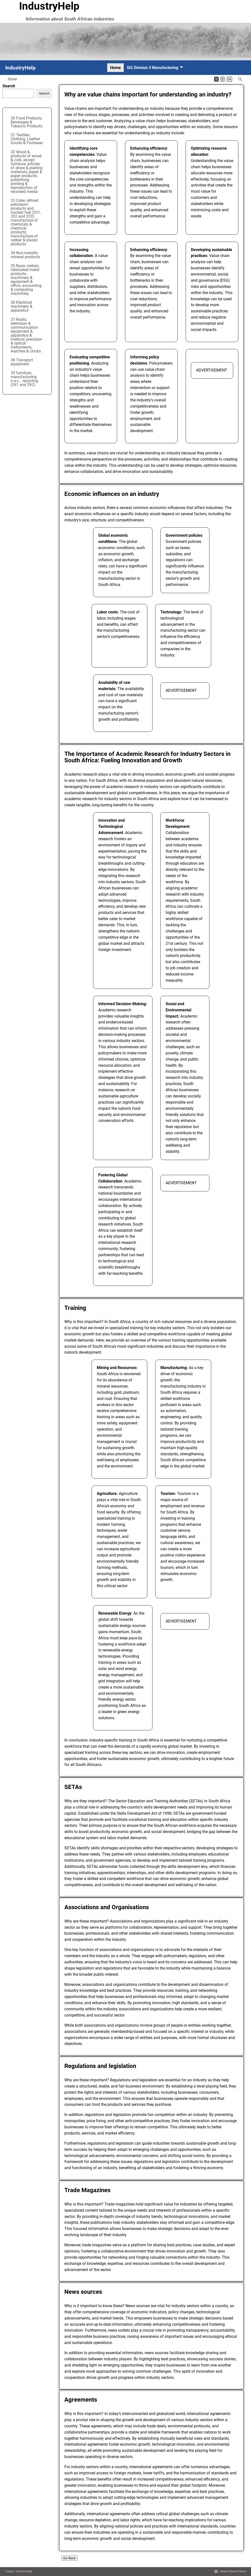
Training (75, 1307)
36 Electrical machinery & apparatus (21, 306)
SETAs (73, 1787)
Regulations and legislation (100, 2066)
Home (115, 67)
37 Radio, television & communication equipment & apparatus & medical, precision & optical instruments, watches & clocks (26, 335)
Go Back (69, 2558)
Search (8, 86)
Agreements (80, 2399)
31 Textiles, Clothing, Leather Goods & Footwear (27, 139)
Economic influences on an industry (111, 493)
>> (229, 79)
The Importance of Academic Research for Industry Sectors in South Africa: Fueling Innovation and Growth (147, 757)
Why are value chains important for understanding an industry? (147, 94)
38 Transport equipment (22, 362)
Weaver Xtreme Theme (233, 2571)
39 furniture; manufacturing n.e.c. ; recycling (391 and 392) (24, 379)
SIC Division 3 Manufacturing (152, 67)
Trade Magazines (87, 2190)
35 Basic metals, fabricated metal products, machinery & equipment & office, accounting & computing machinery (26, 279)
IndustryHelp (49, 6)
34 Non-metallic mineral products (25, 255)
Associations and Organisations (106, 1907)
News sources (83, 2291)
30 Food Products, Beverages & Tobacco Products (26, 122)
